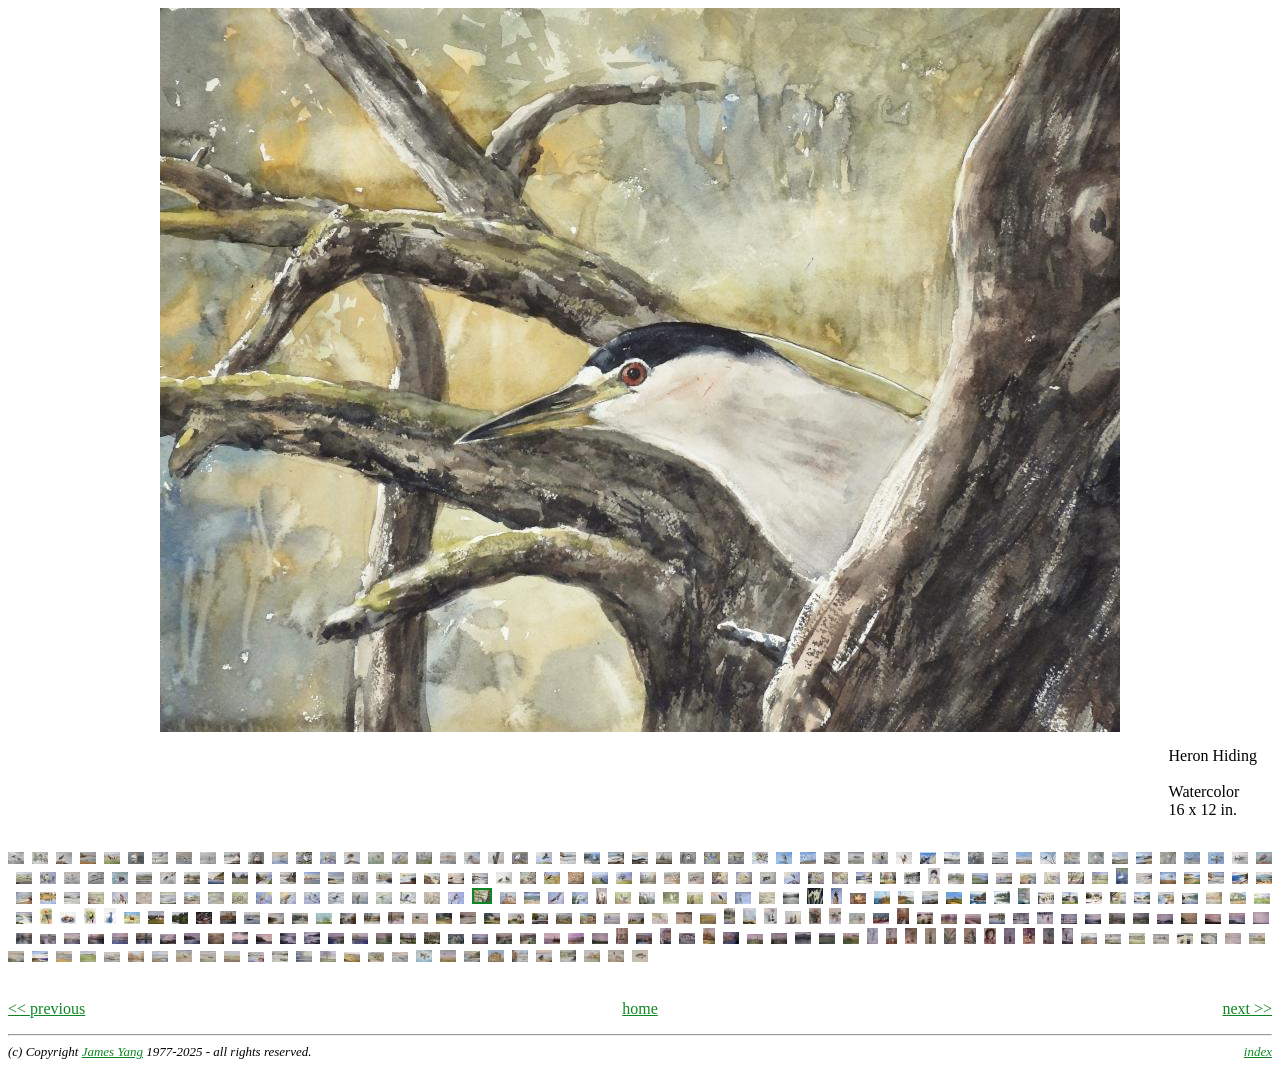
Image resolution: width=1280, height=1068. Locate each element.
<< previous (46, 1008)
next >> (1247, 1008)
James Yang (112, 1051)
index (1258, 1051)
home (640, 1008)
